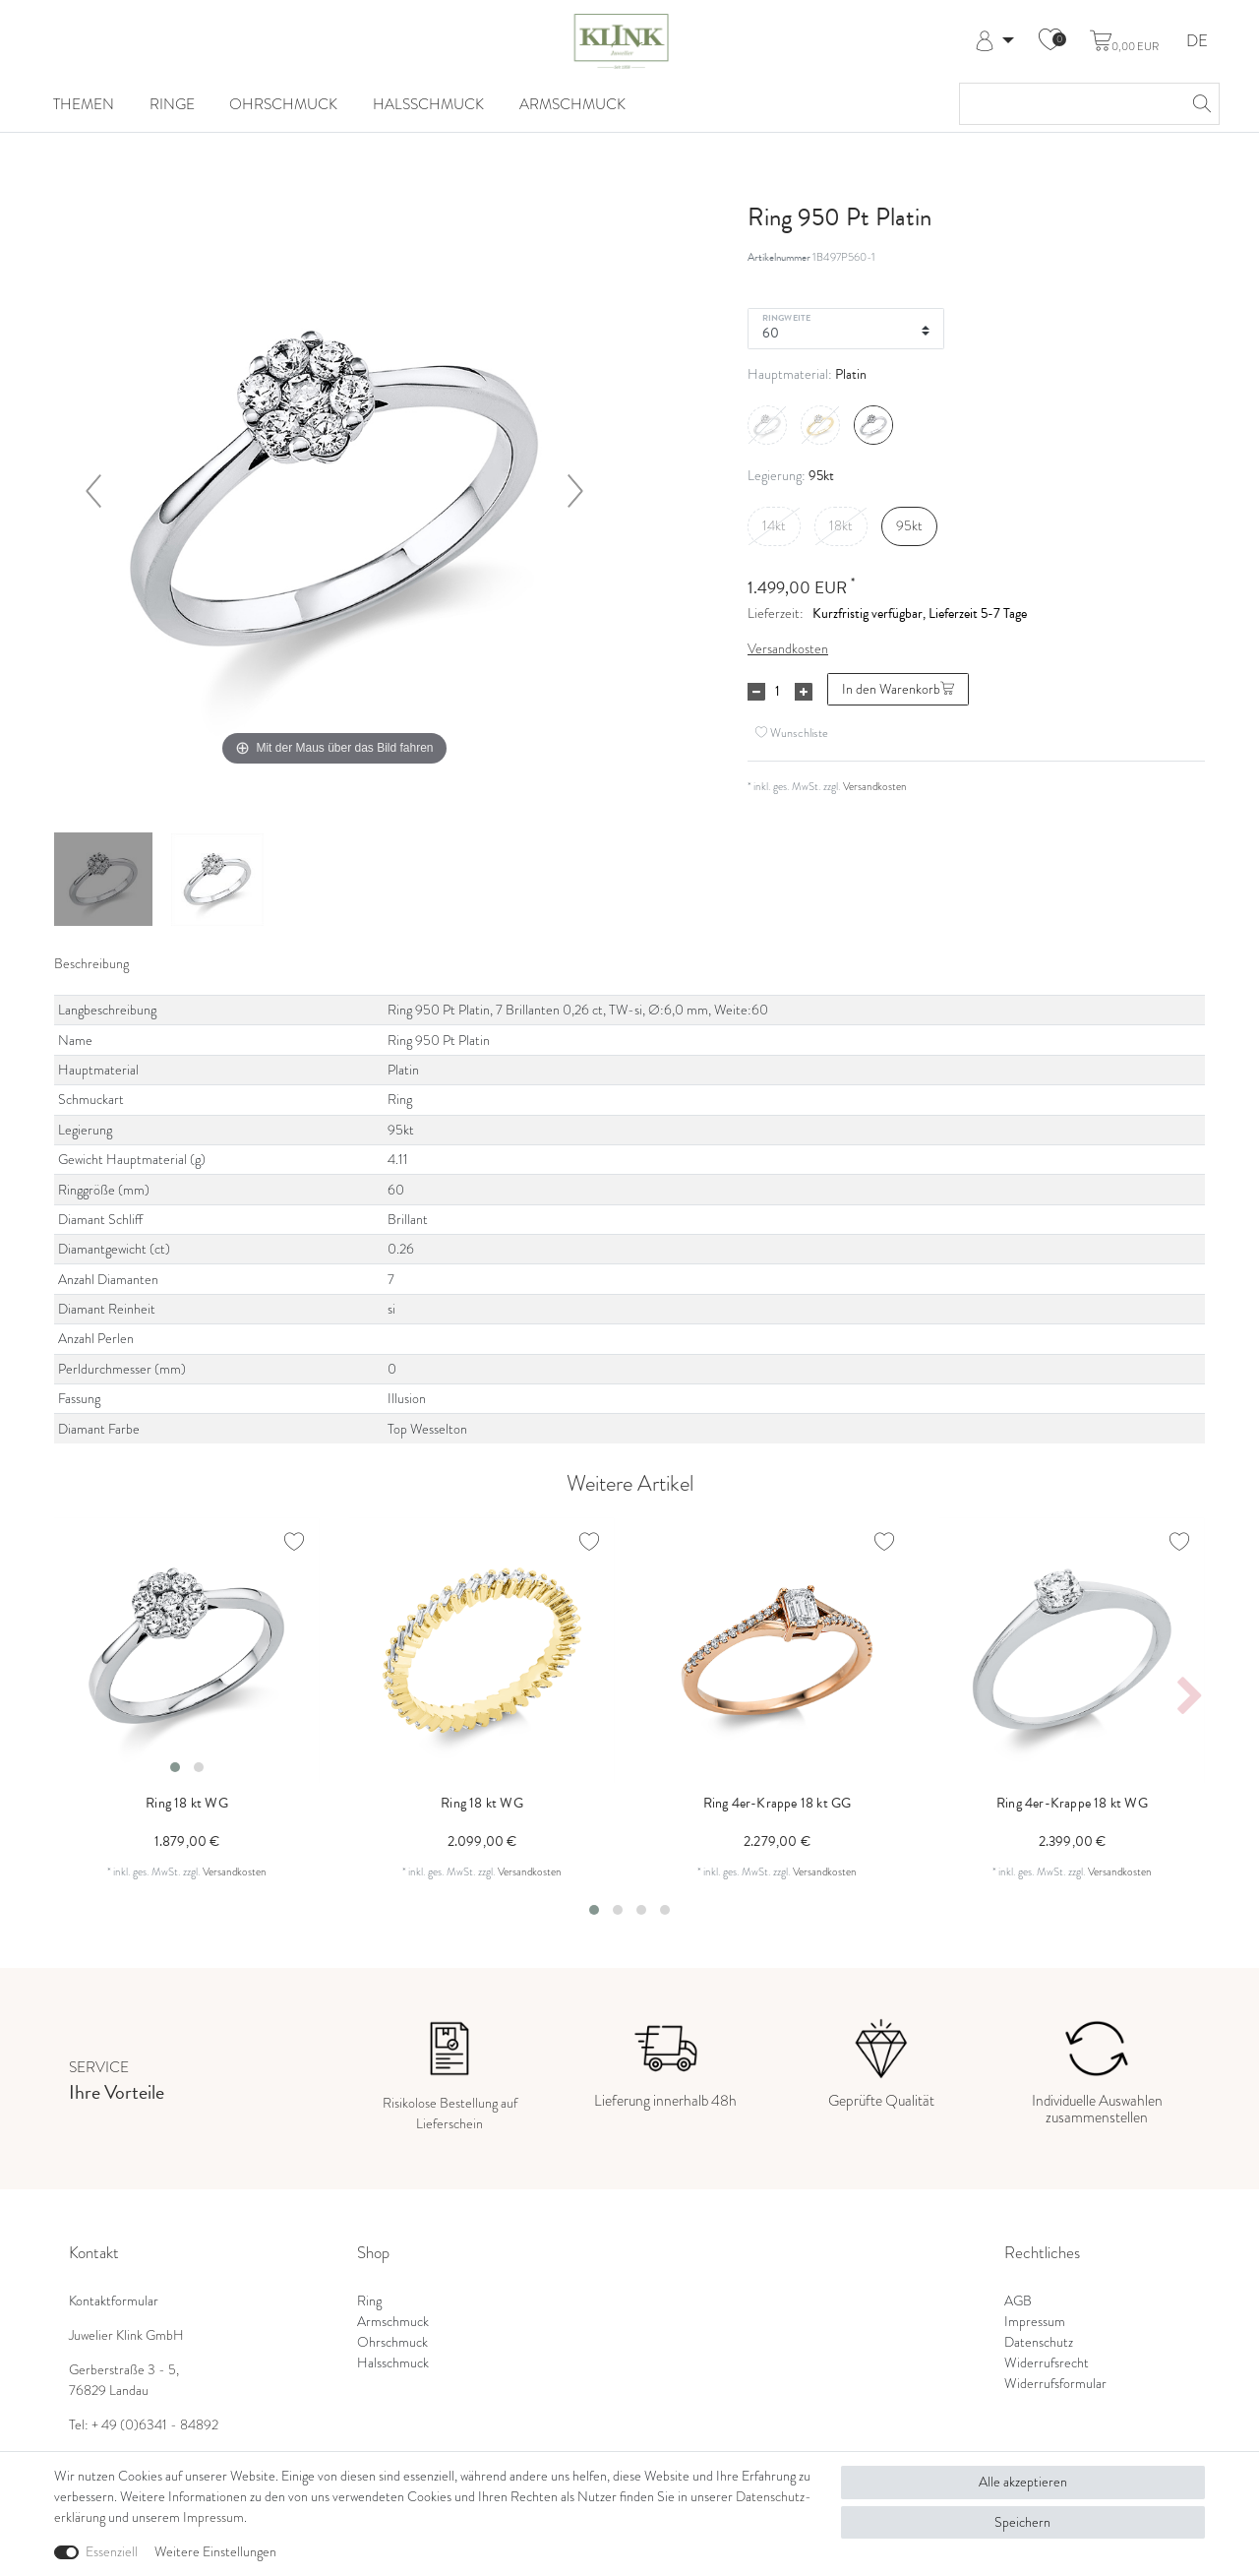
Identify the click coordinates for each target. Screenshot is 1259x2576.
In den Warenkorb (898, 689)
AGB (1018, 2301)
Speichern (1022, 2522)
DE (1197, 41)
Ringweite (786, 317)
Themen (83, 103)
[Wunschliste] (1050, 41)
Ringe (172, 103)
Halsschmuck (428, 103)
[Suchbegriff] (1069, 104)
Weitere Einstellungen (215, 2552)
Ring (369, 2301)
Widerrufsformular (1055, 2383)
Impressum (1034, 2321)
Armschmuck (572, 103)
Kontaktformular (113, 2301)
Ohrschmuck (283, 103)
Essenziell (112, 2552)
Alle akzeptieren (1023, 2482)
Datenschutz (1038, 2342)
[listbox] (187, 1650)
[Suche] (1199, 104)
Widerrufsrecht (1046, 2363)
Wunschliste (791, 732)
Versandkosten (788, 649)
